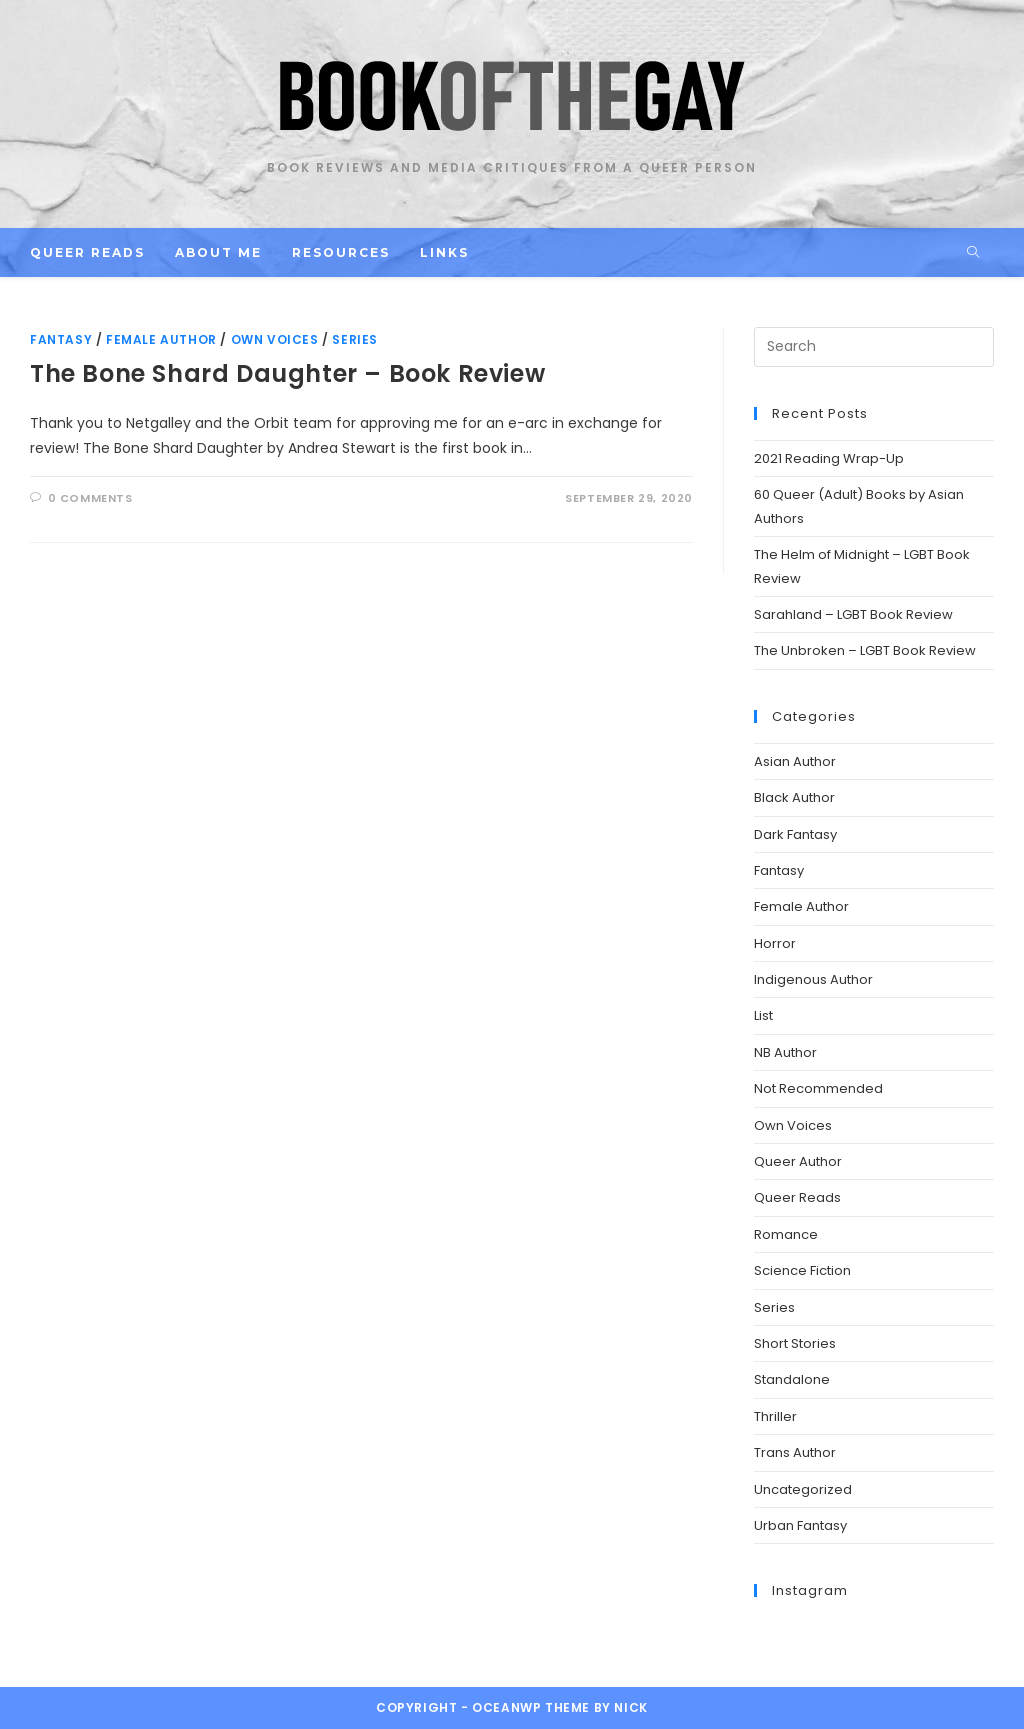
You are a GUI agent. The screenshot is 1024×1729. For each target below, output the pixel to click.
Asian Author (795, 761)
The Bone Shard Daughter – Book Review (287, 373)
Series (355, 339)
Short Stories (795, 1343)
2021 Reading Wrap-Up (829, 458)
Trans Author (795, 1452)
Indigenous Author (813, 979)
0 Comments (90, 498)
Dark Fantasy (795, 834)
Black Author (794, 797)
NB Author (785, 1052)
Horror (775, 943)
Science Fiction (802, 1270)
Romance (786, 1234)
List (763, 1015)
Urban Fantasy (800, 1525)
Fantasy (61, 339)
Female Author (161, 339)
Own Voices (275, 339)
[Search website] (973, 253)
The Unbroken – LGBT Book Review (865, 650)
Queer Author (798, 1161)
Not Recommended (818, 1088)
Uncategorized (803, 1489)
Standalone (792, 1379)
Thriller (775, 1416)
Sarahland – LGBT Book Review (853, 614)
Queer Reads (797, 1197)
